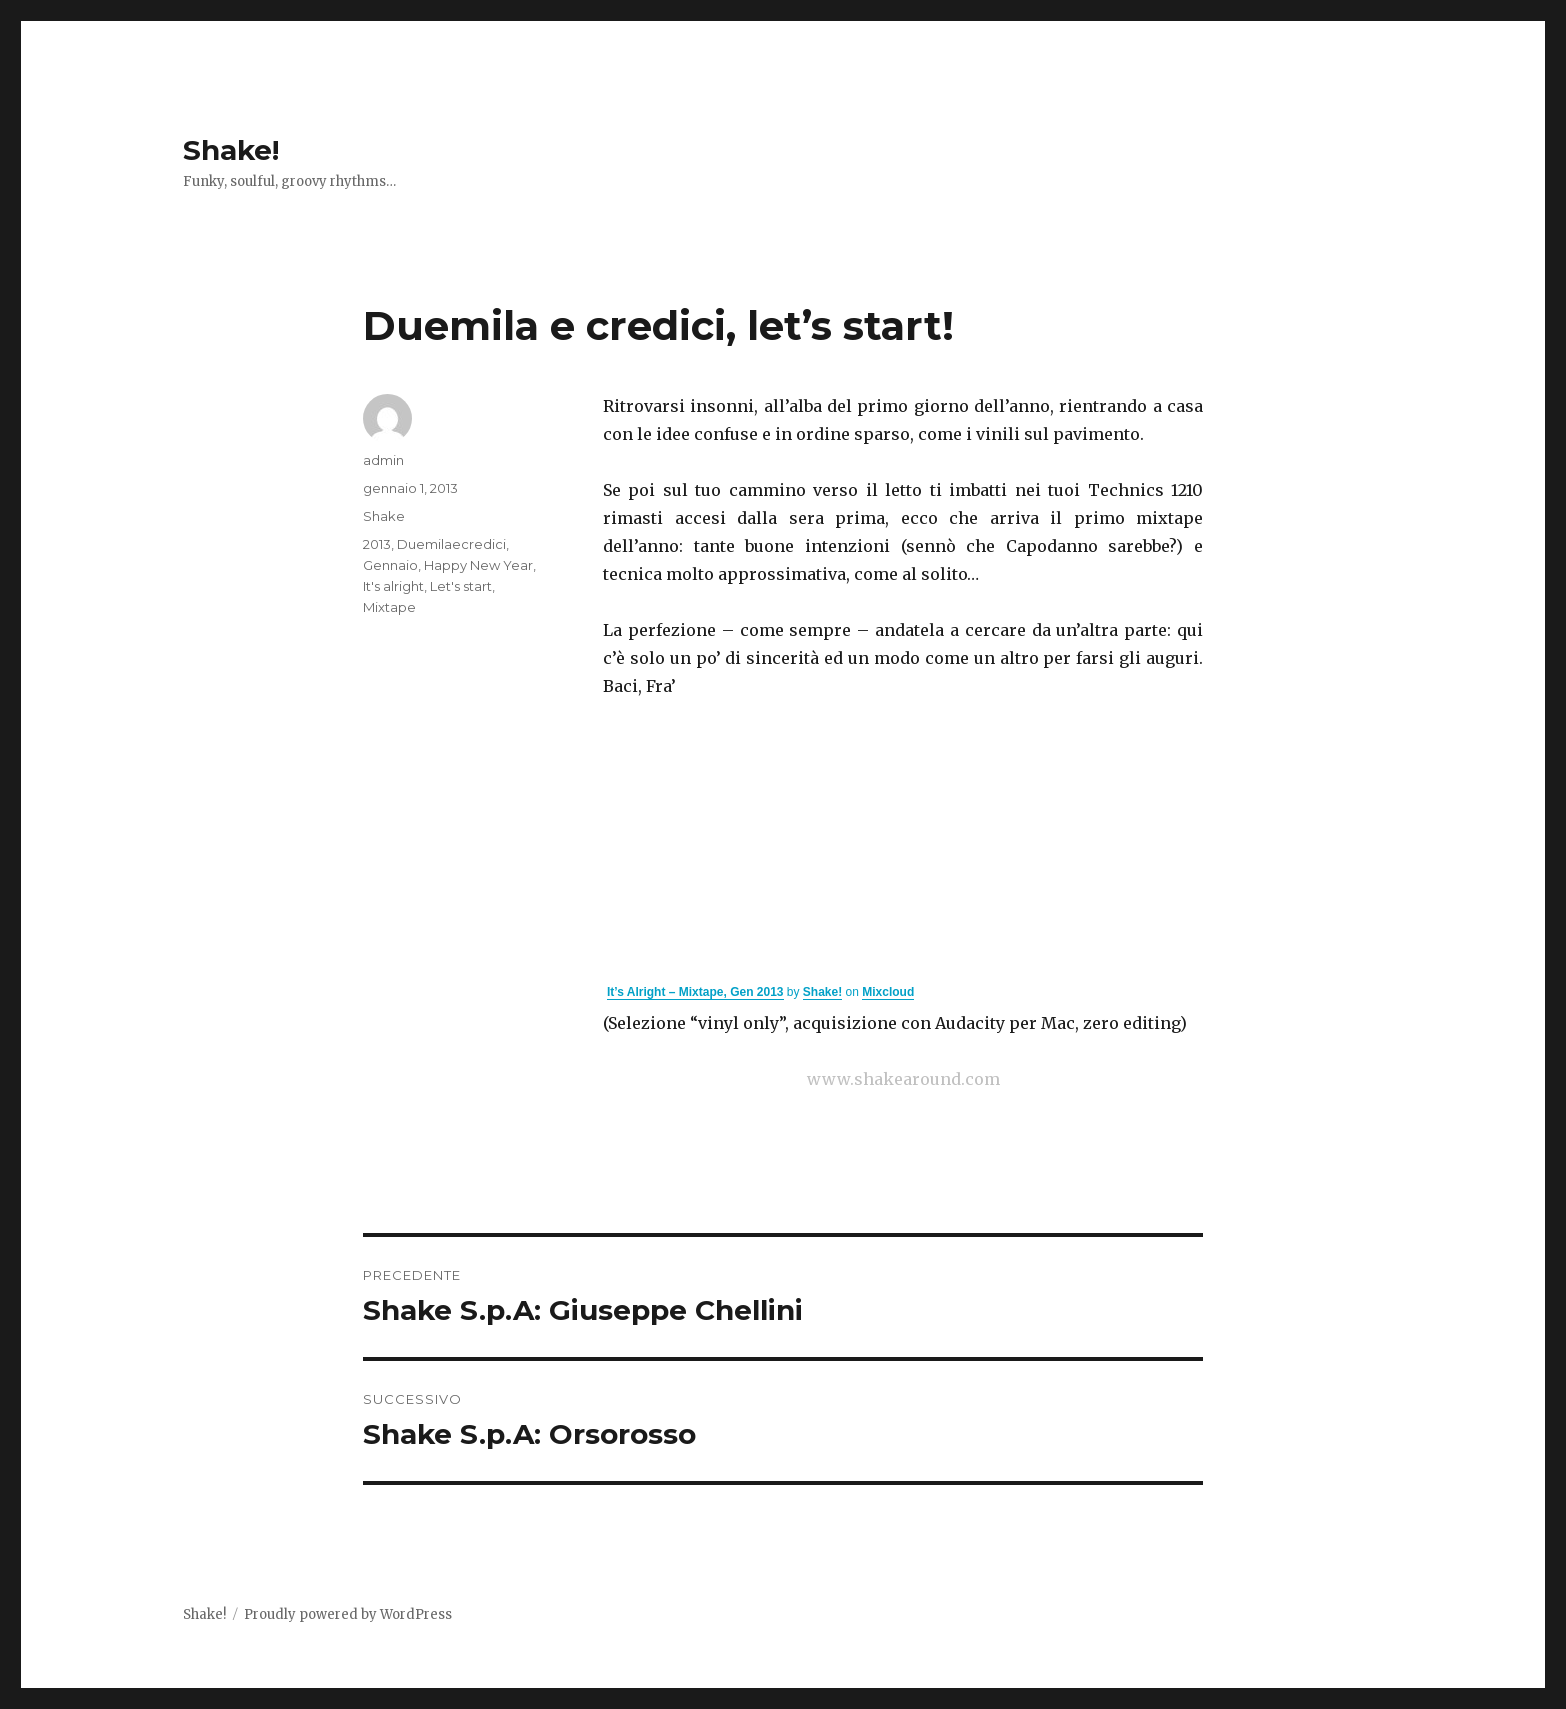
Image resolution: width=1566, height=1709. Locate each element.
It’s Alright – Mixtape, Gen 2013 (695, 992)
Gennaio (390, 565)
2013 (377, 544)
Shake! (231, 150)
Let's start (461, 586)
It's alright (393, 586)
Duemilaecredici (451, 544)
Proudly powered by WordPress (348, 1614)
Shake (384, 516)
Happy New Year (478, 565)
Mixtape (389, 607)
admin (383, 460)
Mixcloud (888, 992)
